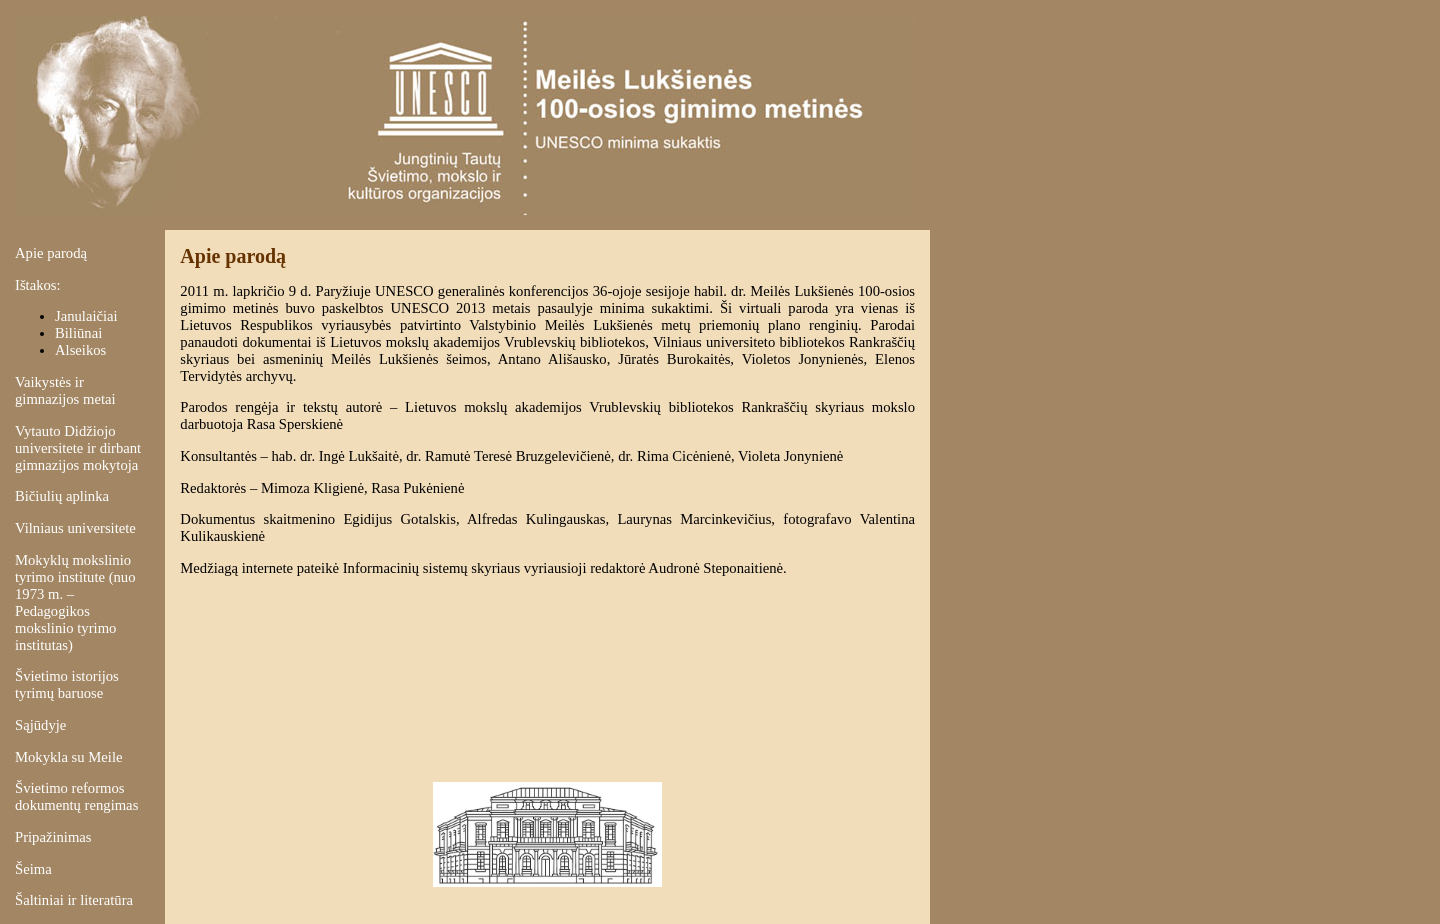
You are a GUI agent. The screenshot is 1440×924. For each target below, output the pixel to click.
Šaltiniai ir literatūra (74, 900)
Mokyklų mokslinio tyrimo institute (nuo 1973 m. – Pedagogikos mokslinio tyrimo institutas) (75, 602)
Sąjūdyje (40, 725)
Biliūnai (78, 333)
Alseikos (80, 350)
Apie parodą (51, 253)
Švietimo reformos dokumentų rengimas (76, 796)
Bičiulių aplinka (62, 496)
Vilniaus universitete (75, 528)
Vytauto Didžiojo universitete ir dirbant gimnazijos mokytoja (78, 448)
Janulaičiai (86, 316)
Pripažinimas (53, 837)
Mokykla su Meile (68, 757)
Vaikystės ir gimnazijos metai (65, 390)
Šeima (33, 869)
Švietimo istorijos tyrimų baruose (67, 684)
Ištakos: (38, 285)
